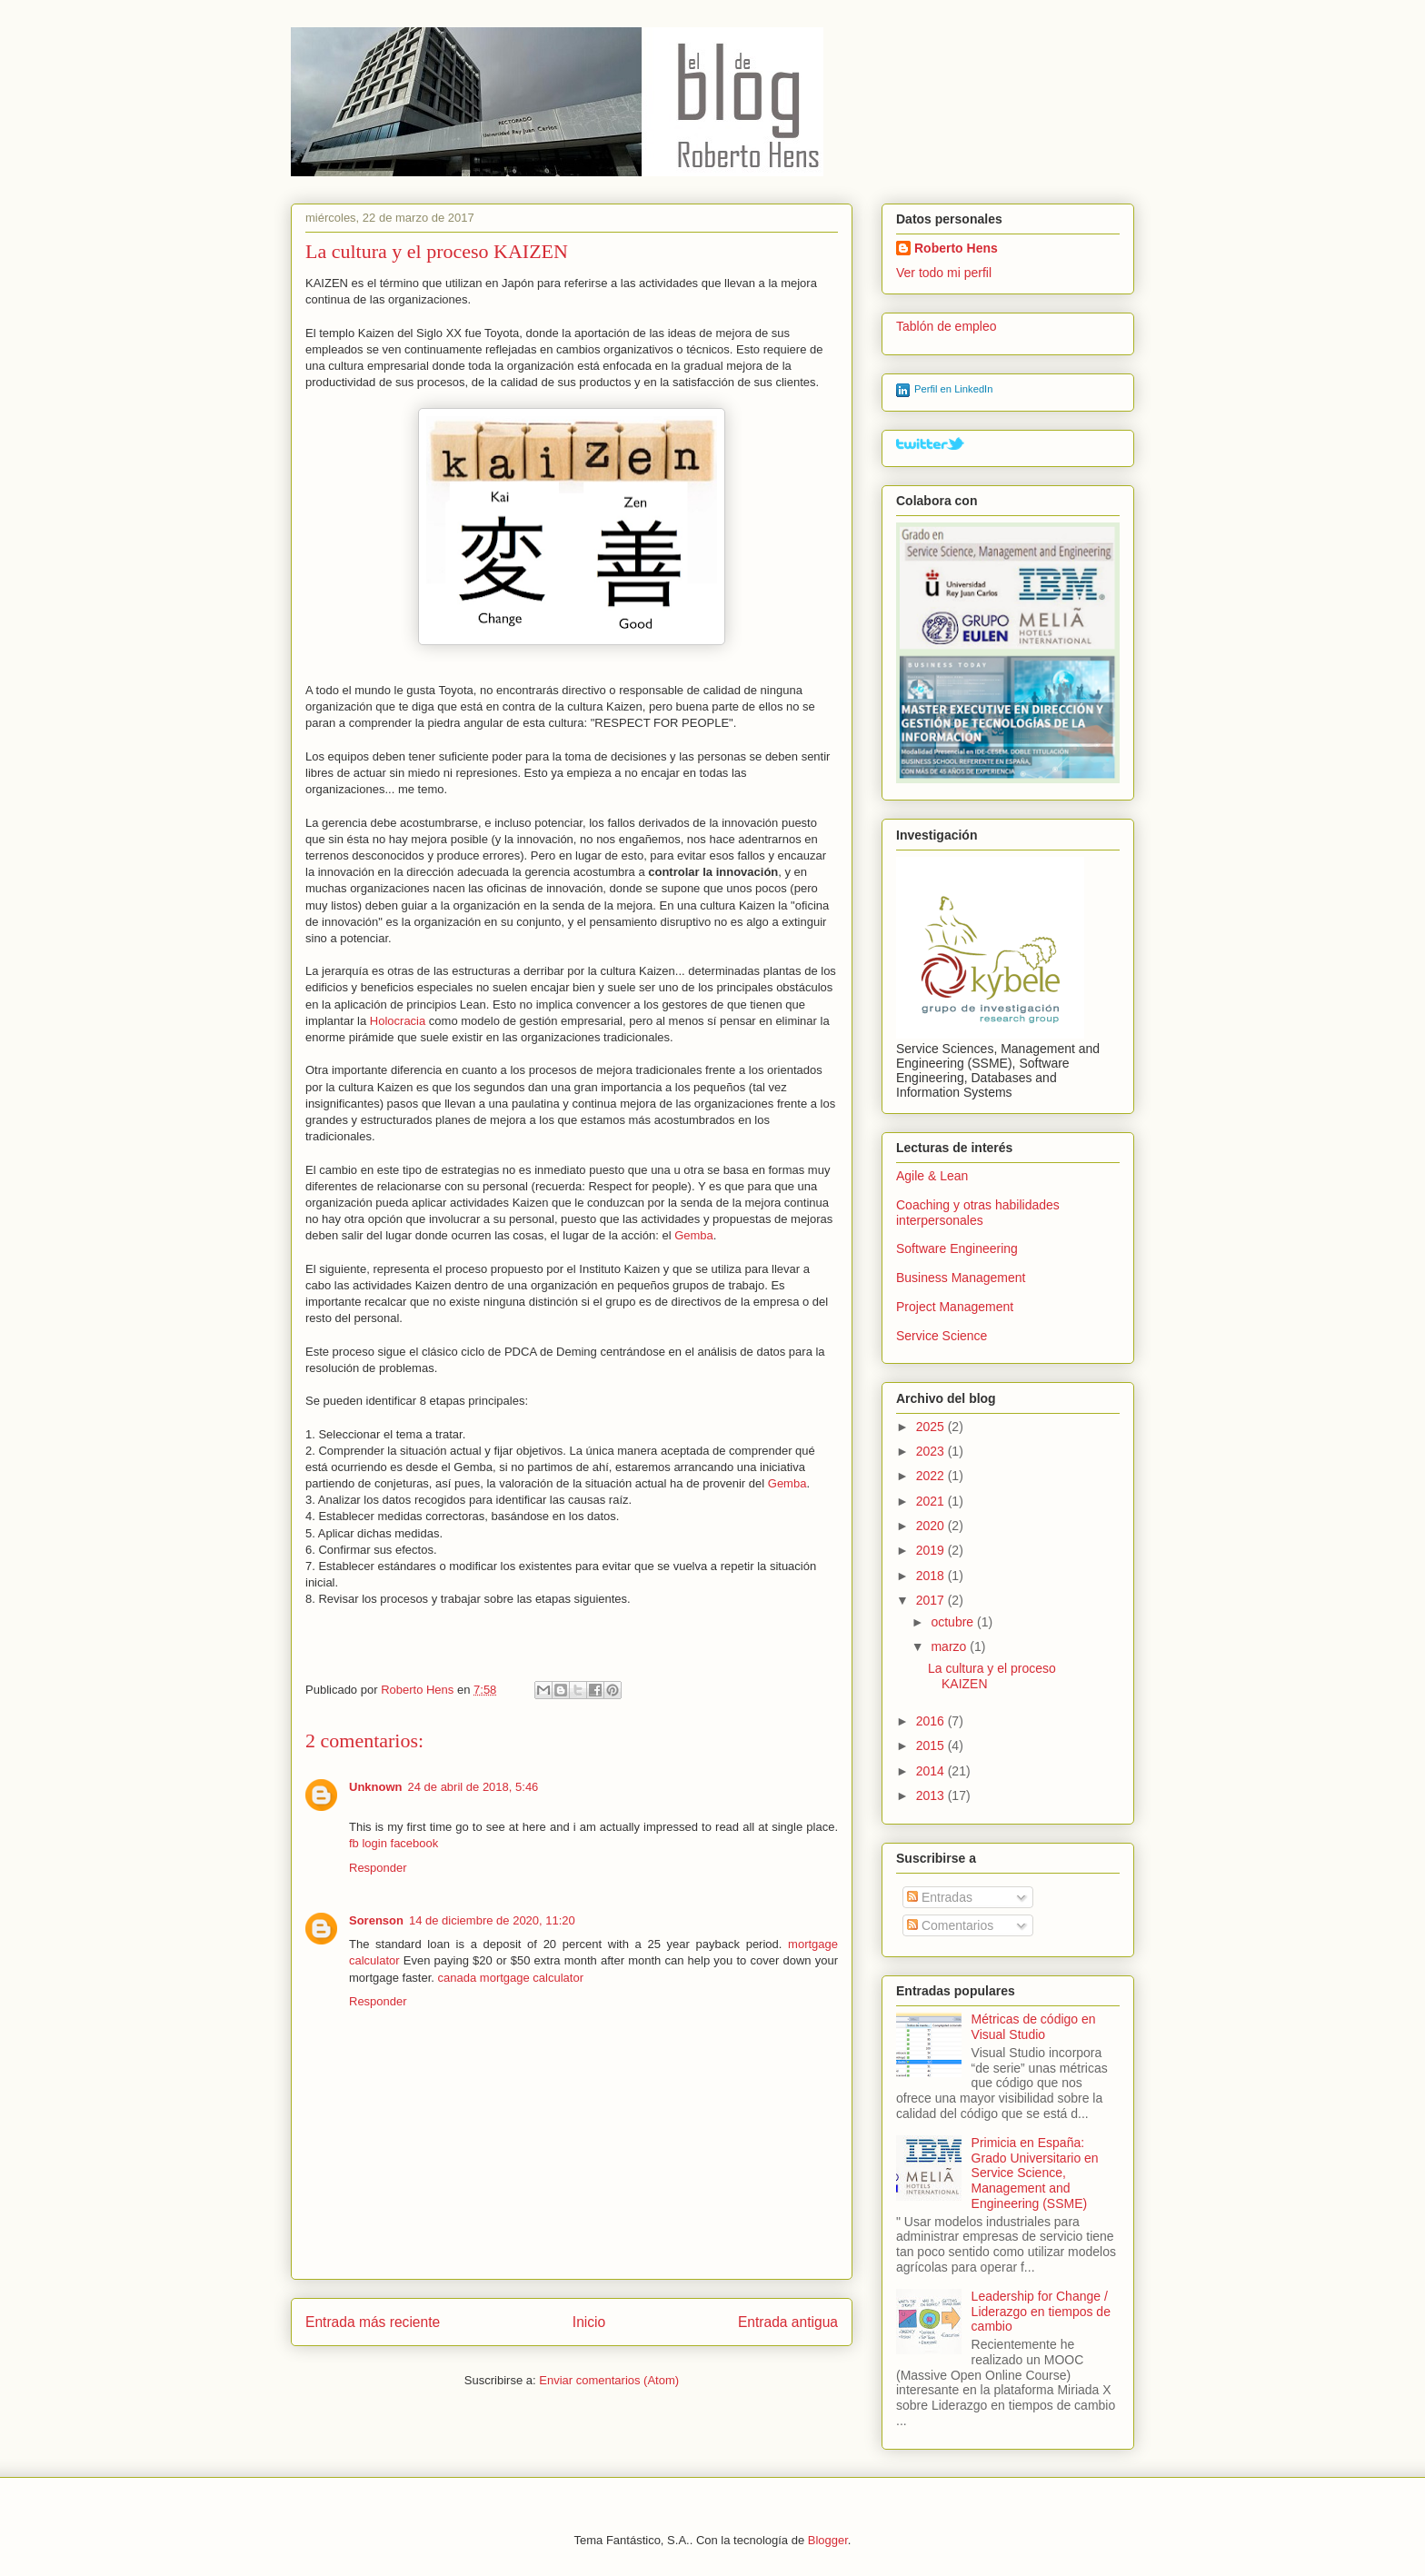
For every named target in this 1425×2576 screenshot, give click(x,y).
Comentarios (950, 1925)
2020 (932, 1525)
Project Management (954, 1306)
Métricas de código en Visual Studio (1034, 2027)
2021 (932, 1501)
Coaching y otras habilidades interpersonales (978, 1213)
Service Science (941, 1335)
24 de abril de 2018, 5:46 (473, 1787)
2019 (932, 1550)
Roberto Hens (956, 248)
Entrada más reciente (372, 2322)
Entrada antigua (788, 2322)
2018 (932, 1575)
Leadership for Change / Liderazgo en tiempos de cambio (1041, 2311)
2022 (932, 1475)
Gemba (693, 1235)
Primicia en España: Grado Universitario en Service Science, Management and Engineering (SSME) (1035, 2173)
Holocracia (399, 1021)
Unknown (376, 1787)
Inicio (589, 2322)
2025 (932, 1426)
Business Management (960, 1277)
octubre (954, 1622)
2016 (932, 1721)
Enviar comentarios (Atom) (609, 2380)
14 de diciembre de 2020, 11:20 (492, 1920)
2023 (932, 1451)
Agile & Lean (932, 1176)
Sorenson (376, 1920)
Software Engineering (957, 1248)
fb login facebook (393, 1843)
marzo (950, 1646)
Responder (378, 1868)
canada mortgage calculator (510, 1977)
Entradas (939, 1897)
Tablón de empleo (946, 326)
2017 (932, 1600)
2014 (932, 1771)
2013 (932, 1795)
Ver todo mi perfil (944, 272)
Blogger (828, 2540)
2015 (932, 1745)
